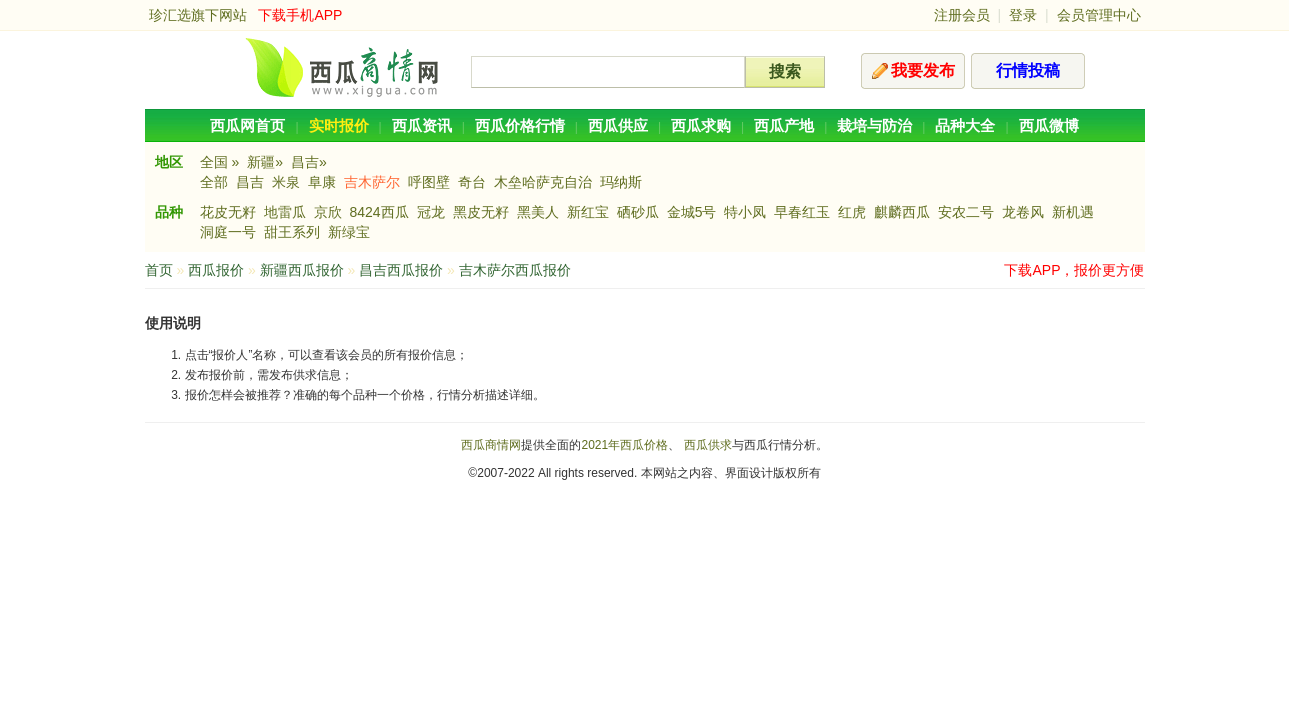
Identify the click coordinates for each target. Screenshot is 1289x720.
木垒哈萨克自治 (543, 182)
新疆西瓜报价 (302, 270)
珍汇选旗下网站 (198, 15)
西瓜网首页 (247, 125)
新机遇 (1073, 212)
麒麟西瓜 (902, 212)
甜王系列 (292, 232)
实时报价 (339, 125)
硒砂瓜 (638, 212)
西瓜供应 (618, 125)
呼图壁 (429, 182)
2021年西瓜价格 (624, 445)
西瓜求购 (701, 125)
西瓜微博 (1049, 125)
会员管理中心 (1099, 15)
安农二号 (966, 212)
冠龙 (431, 212)
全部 (214, 182)
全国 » (220, 162)
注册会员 (962, 15)
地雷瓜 (285, 212)
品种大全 (965, 125)
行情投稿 (1028, 70)
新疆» (265, 162)
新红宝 (588, 212)
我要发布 (923, 70)
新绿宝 (349, 232)
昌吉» (309, 162)
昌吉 (250, 182)
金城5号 (692, 212)
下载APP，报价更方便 (1074, 270)
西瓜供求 (708, 445)
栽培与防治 (874, 125)
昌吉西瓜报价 (401, 270)
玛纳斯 (621, 182)
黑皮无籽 (481, 212)
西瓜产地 (784, 125)
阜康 (322, 182)
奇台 (472, 182)
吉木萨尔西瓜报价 (515, 270)
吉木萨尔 (372, 182)
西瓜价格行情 (520, 125)
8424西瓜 (379, 212)
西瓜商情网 (491, 445)
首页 (159, 270)
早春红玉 (802, 212)
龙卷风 (1023, 212)
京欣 (328, 212)
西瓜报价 (216, 270)
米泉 (286, 182)
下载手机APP (300, 15)
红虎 (852, 212)
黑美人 (538, 212)
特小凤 (745, 212)
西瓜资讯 (422, 125)
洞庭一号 (228, 232)
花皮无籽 (228, 212)
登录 (1023, 15)
